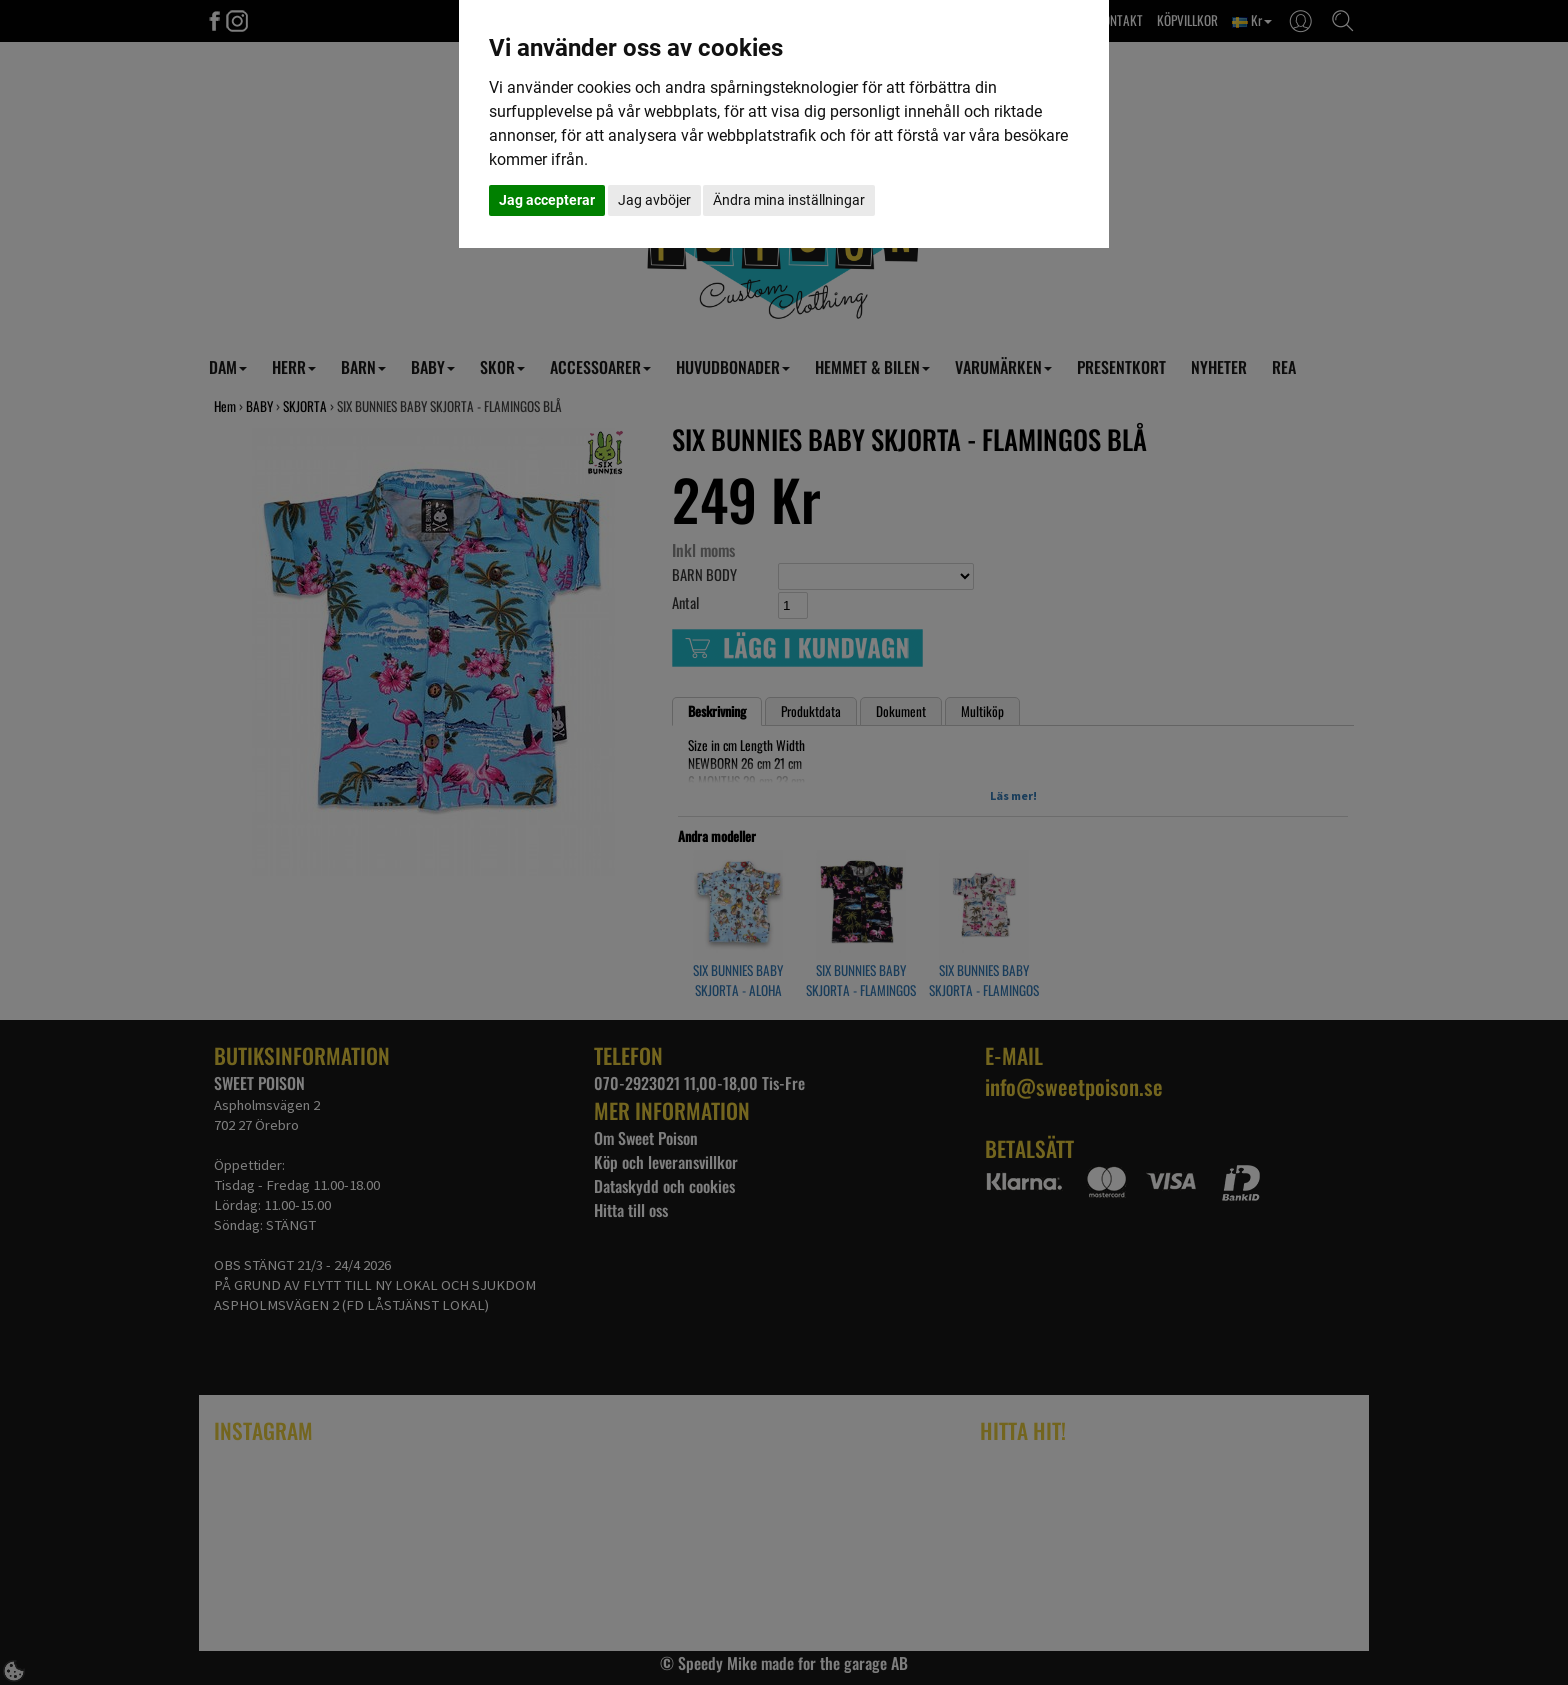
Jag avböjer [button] (654, 200)
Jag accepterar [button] (547, 200)
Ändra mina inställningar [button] (789, 200)
